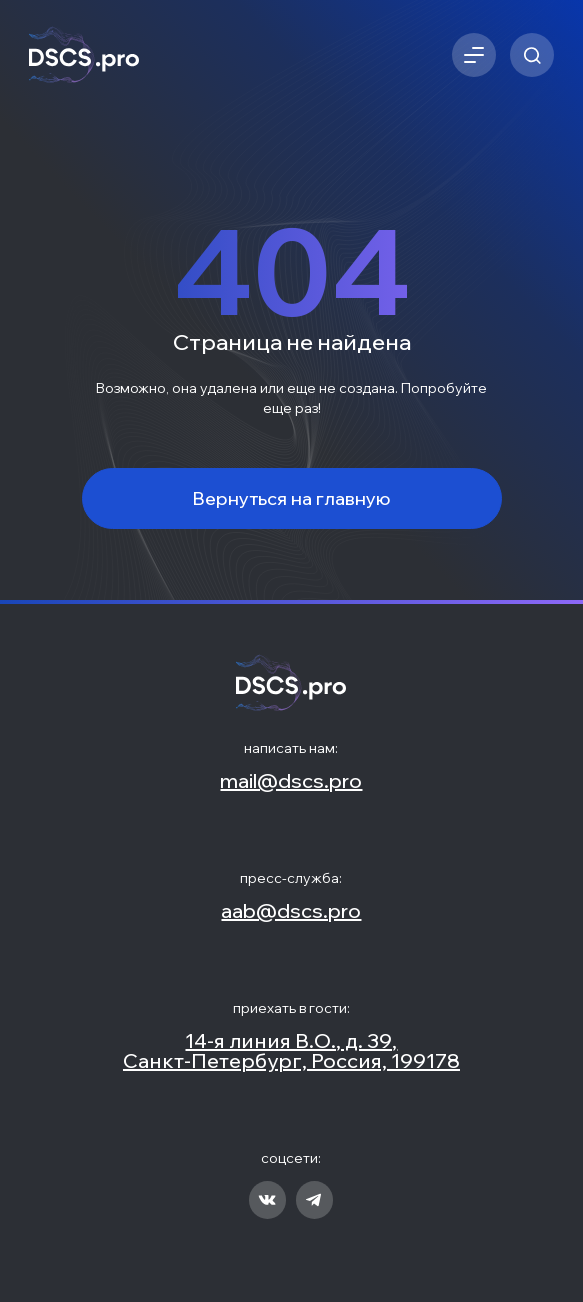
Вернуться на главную (291, 498)
